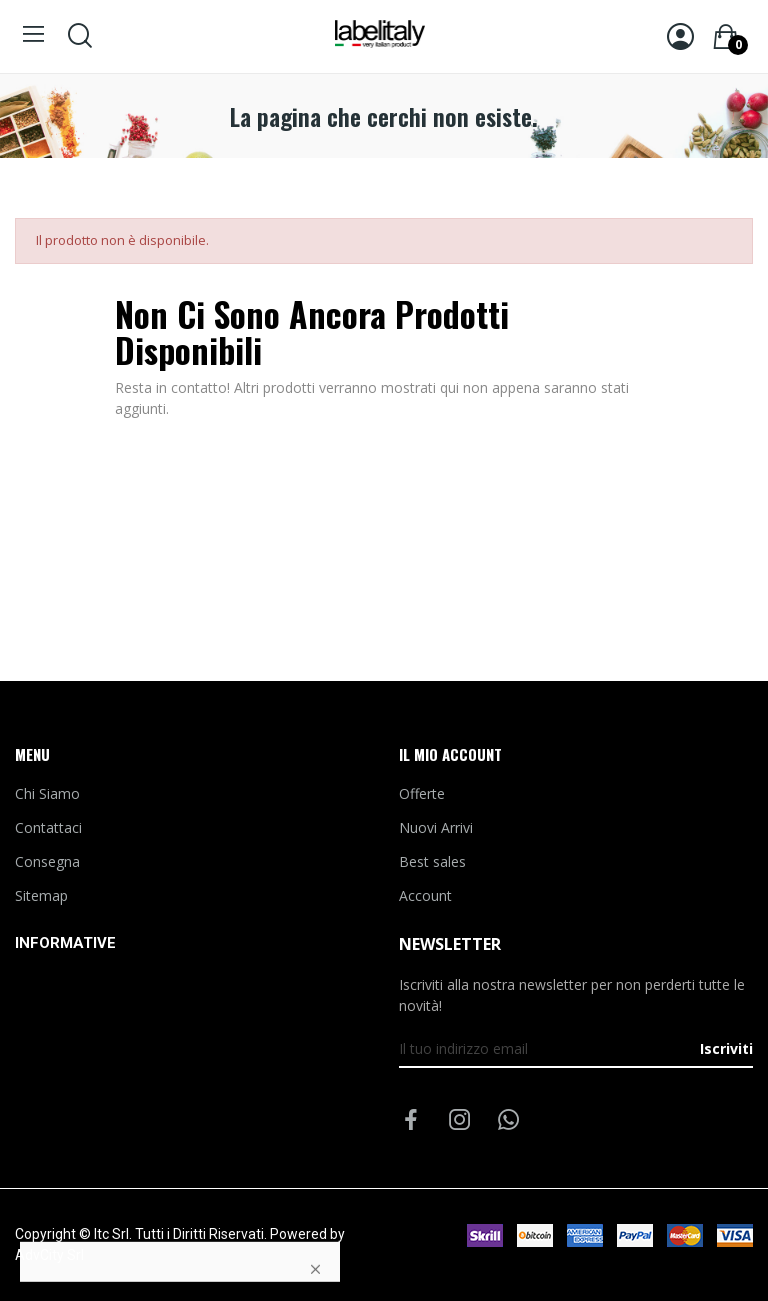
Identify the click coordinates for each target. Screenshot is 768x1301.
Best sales (432, 861)
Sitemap (41, 895)
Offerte (422, 793)
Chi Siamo (47, 793)
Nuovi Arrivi (436, 827)
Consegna (47, 861)
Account (425, 895)
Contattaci (48, 827)
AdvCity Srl (49, 1255)
